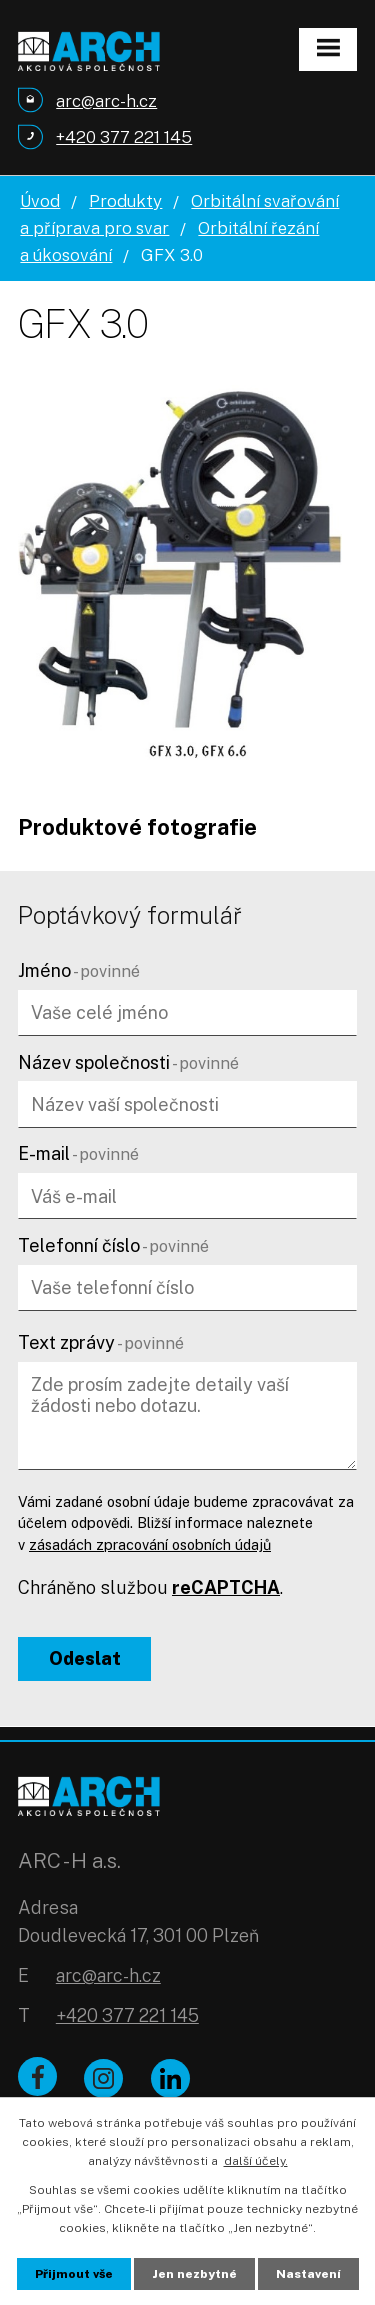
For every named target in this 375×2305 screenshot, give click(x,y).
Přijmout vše (74, 2274)
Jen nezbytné (194, 2274)
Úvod (40, 201)
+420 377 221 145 (127, 2015)
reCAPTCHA (226, 1587)
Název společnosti (128, 1062)
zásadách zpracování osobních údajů (150, 1544)
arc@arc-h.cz (108, 1975)
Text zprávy (101, 1342)
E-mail (78, 1153)
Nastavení (308, 2274)
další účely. (256, 2161)
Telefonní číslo (113, 1245)
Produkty (125, 201)
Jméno (79, 970)
